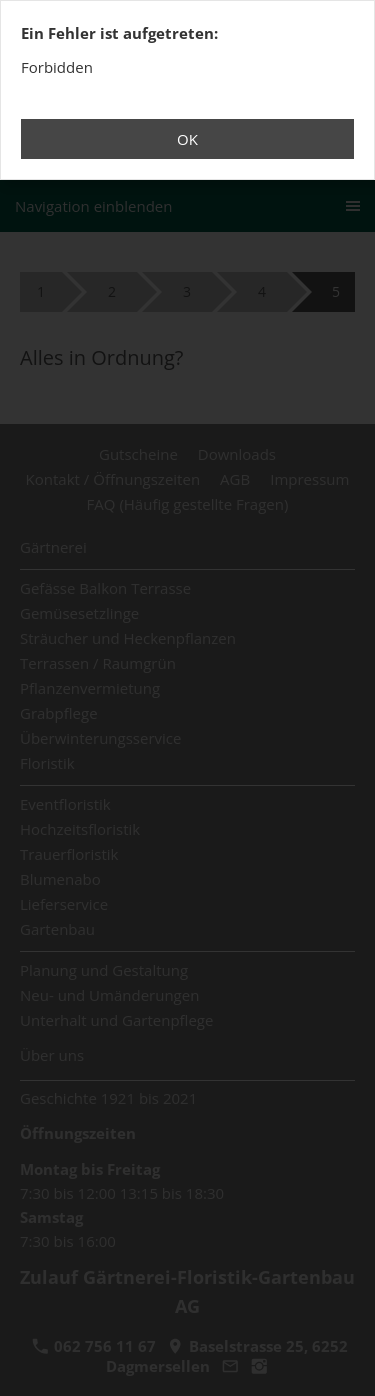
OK (187, 139)
